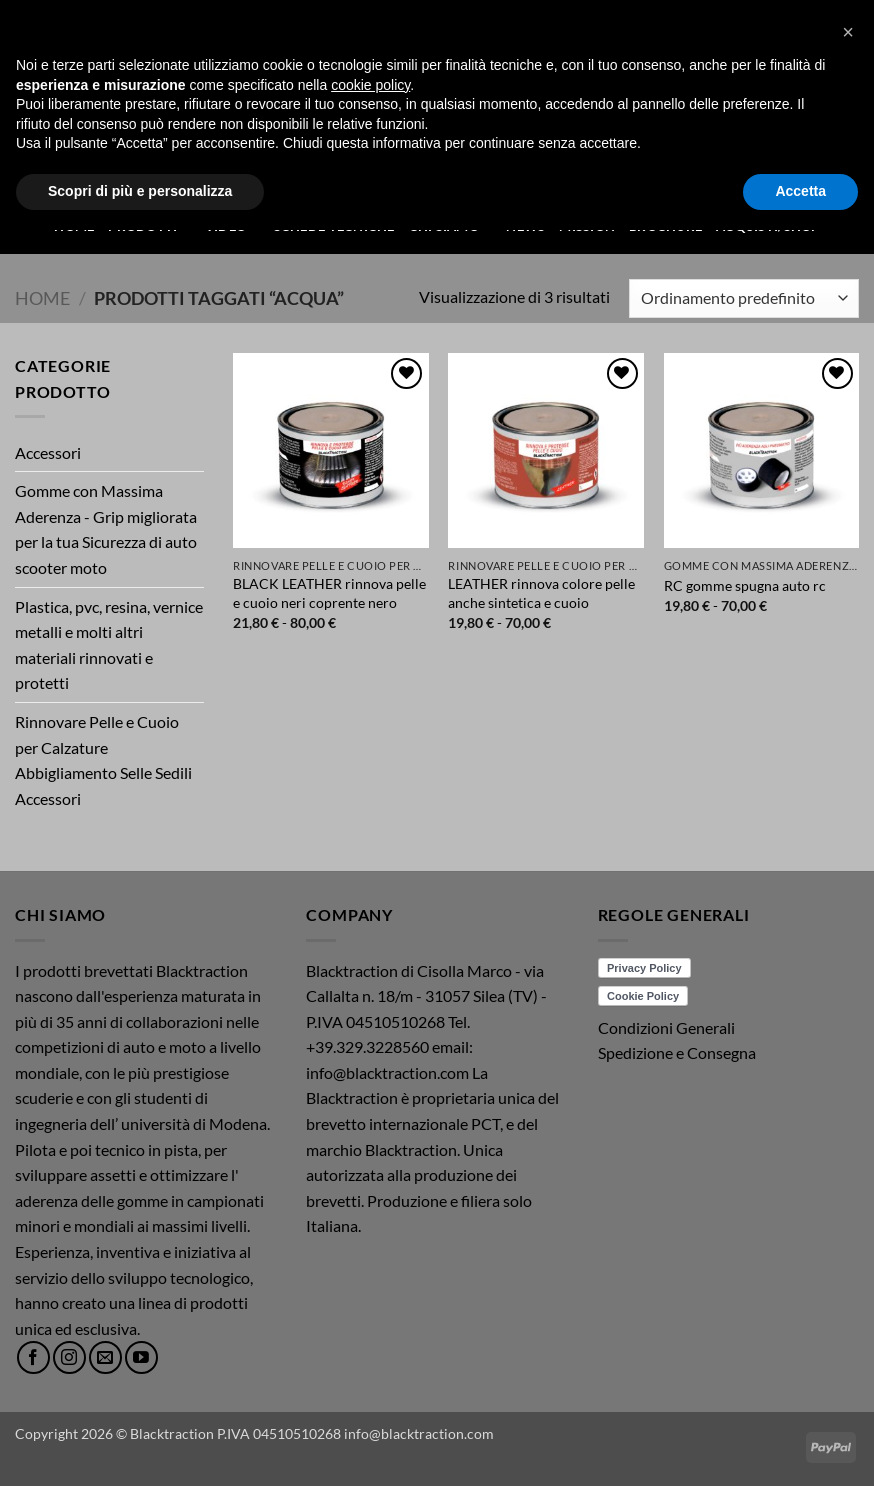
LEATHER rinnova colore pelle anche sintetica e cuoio (541, 593)
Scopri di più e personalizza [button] (140, 1447)
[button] (826, 63)
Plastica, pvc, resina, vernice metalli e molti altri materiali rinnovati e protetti (109, 645)
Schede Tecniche (334, 226)
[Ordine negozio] (744, 298)
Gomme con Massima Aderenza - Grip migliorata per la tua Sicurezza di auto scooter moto (106, 529)
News (525, 226)
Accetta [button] (800, 1447)
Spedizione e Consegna (677, 1052)
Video (232, 225)
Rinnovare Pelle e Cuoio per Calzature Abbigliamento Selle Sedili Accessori (103, 760)
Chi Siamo (451, 225)
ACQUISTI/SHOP (767, 226)
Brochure (665, 226)
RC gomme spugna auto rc (745, 585)
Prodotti (149, 225)
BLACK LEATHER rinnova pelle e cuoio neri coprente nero (329, 593)
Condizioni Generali (666, 1027)
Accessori (48, 452)
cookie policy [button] (370, 1341)
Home (74, 226)
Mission (587, 226)
